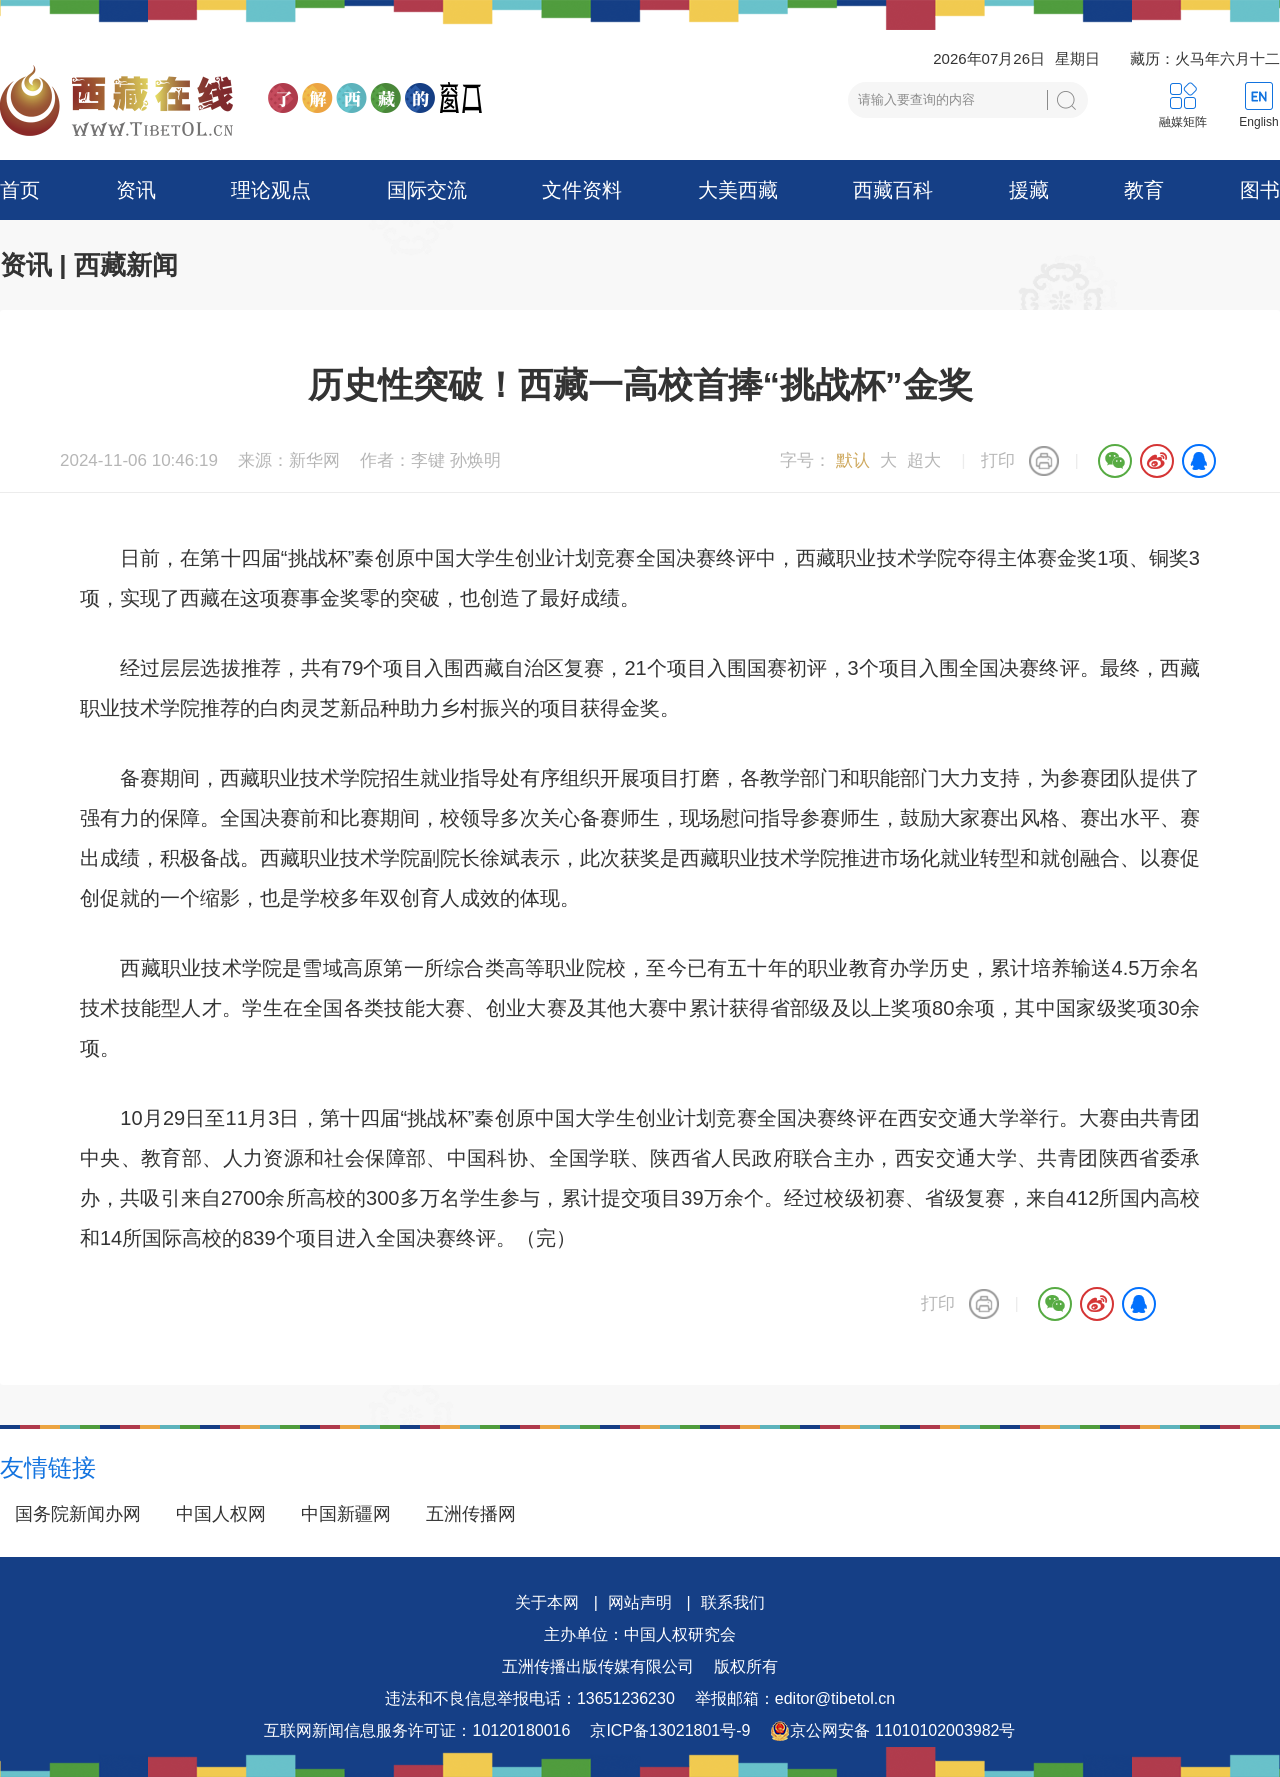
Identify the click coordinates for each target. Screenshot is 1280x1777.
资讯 (136, 190)
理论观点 (271, 190)
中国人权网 (221, 1514)
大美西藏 (738, 190)
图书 (1260, 190)
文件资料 (582, 190)
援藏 (1029, 190)
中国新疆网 (346, 1514)
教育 (1144, 190)
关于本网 (547, 1602)
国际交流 (427, 190)
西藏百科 (893, 190)
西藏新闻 (126, 265)
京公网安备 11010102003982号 (892, 1731)
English (1258, 122)
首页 (20, 190)
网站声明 (640, 1602)
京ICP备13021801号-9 (670, 1730)
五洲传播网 (471, 1514)
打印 (998, 460)
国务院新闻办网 (78, 1514)
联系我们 (733, 1602)
